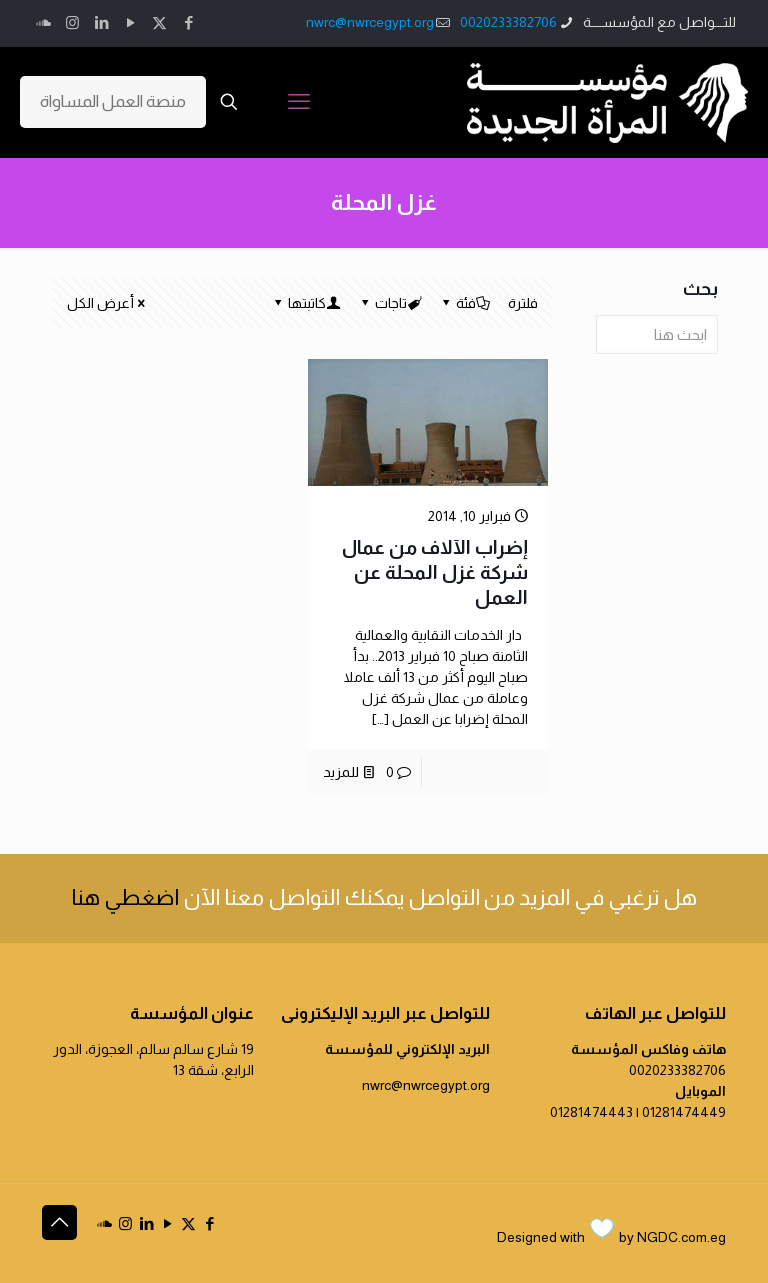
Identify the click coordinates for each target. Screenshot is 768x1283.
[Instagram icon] (72, 22)
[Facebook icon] (188, 22)
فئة (464, 303)
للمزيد (341, 772)
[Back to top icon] (59, 1222)
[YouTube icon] (130, 22)
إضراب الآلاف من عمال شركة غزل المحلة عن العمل (435, 572)
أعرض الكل (107, 303)
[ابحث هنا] (657, 334)
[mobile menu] (299, 102)
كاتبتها (305, 303)
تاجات (389, 303)
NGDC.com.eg (681, 1237)
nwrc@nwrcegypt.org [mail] (370, 22)
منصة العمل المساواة (113, 101)
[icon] (43, 22)
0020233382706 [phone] (508, 22)
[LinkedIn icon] (101, 22)
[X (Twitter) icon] (159, 22)
